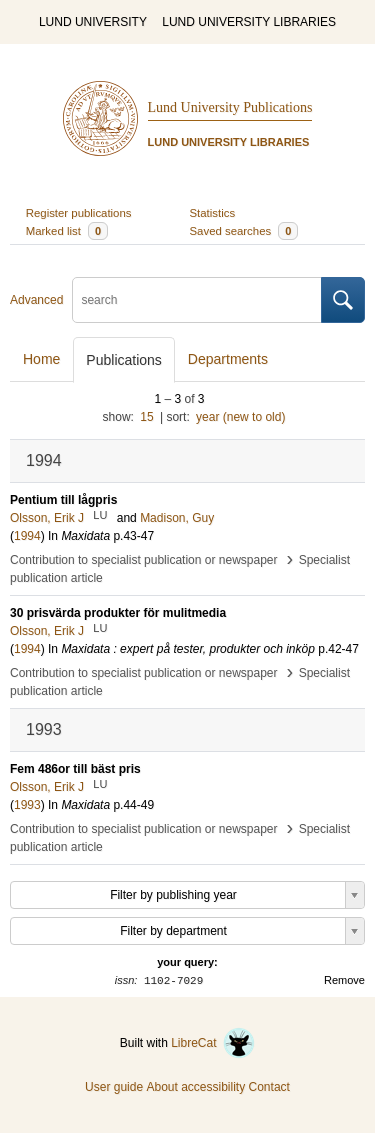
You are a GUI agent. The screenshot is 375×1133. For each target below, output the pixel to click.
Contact (269, 1087)
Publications (124, 360)
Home (41, 359)
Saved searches (244, 231)
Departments (228, 359)
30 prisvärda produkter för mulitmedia (118, 613)
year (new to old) (240, 417)
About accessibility (195, 1087)
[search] (197, 300)
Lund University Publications (230, 107)
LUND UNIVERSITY (93, 22)
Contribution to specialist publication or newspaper (144, 560)
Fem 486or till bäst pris (75, 769)
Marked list (67, 231)
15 (146, 417)
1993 (27, 805)
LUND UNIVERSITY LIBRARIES (249, 22)
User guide (114, 1087)
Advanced (36, 300)
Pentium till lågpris (63, 500)
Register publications (79, 213)
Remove (344, 980)
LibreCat (213, 1043)
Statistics (213, 213)
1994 (27, 536)
